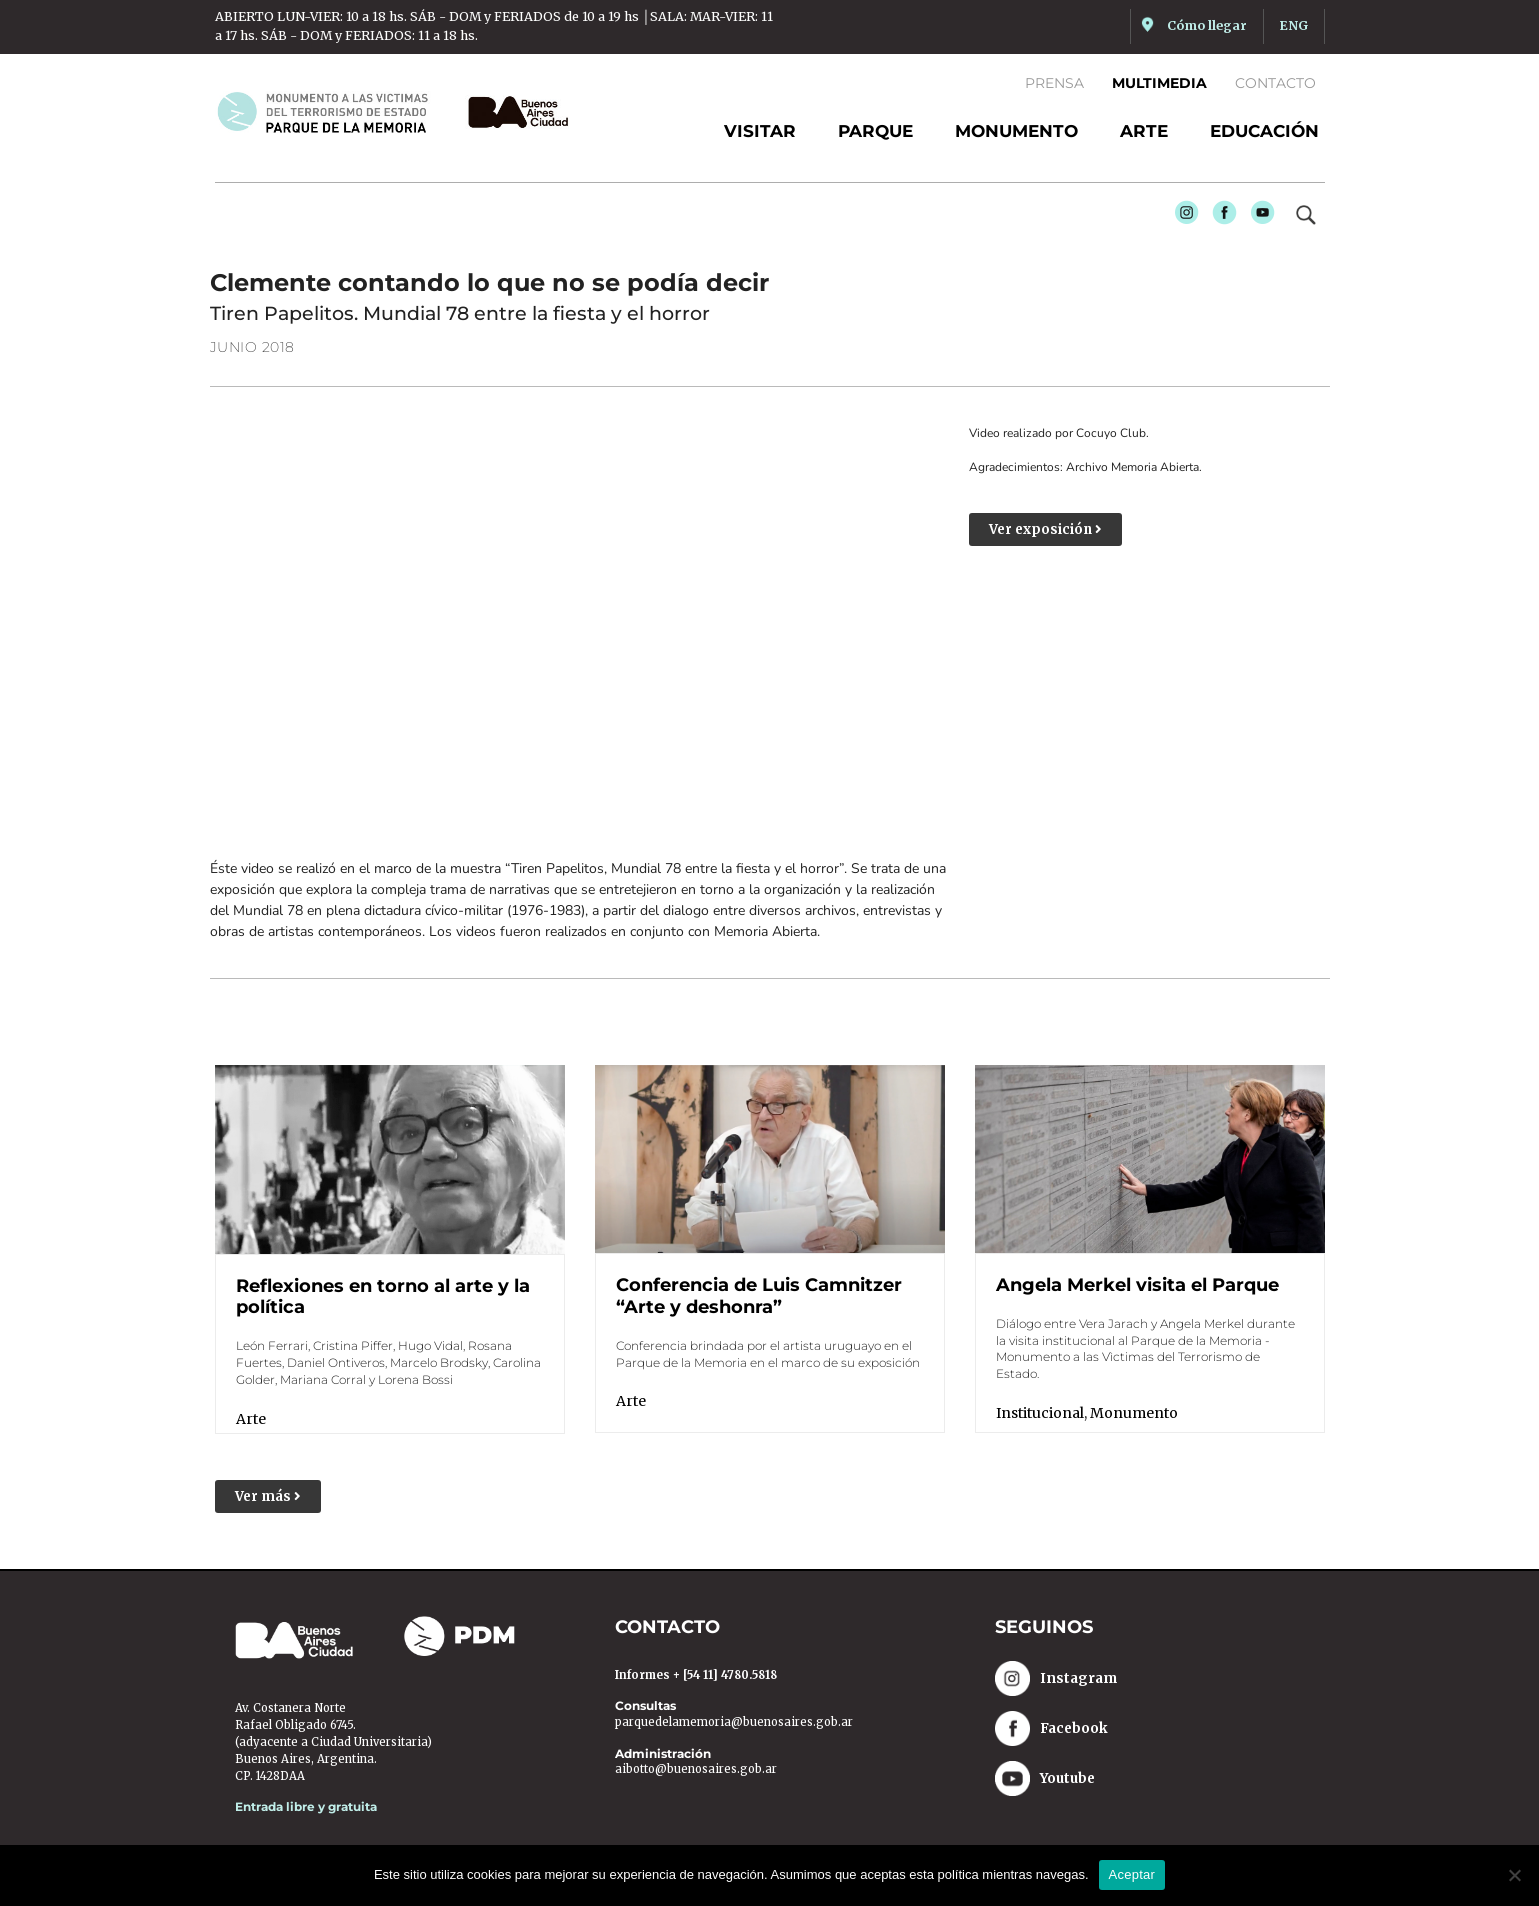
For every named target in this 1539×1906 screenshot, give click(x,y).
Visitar (760, 131)
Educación (1264, 131)
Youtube (1258, 218)
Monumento (1016, 131)
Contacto (1275, 83)
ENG (1294, 25)
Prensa (1054, 83)
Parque (875, 131)
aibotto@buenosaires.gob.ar (696, 1769)
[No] (1514, 1875)
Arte (1144, 131)
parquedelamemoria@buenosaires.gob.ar (734, 1722)
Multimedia (1159, 83)
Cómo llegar (1207, 25)
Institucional (1040, 1413)
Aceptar (1132, 1874)
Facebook (1220, 218)
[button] (268, 1496)
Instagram (1182, 218)
